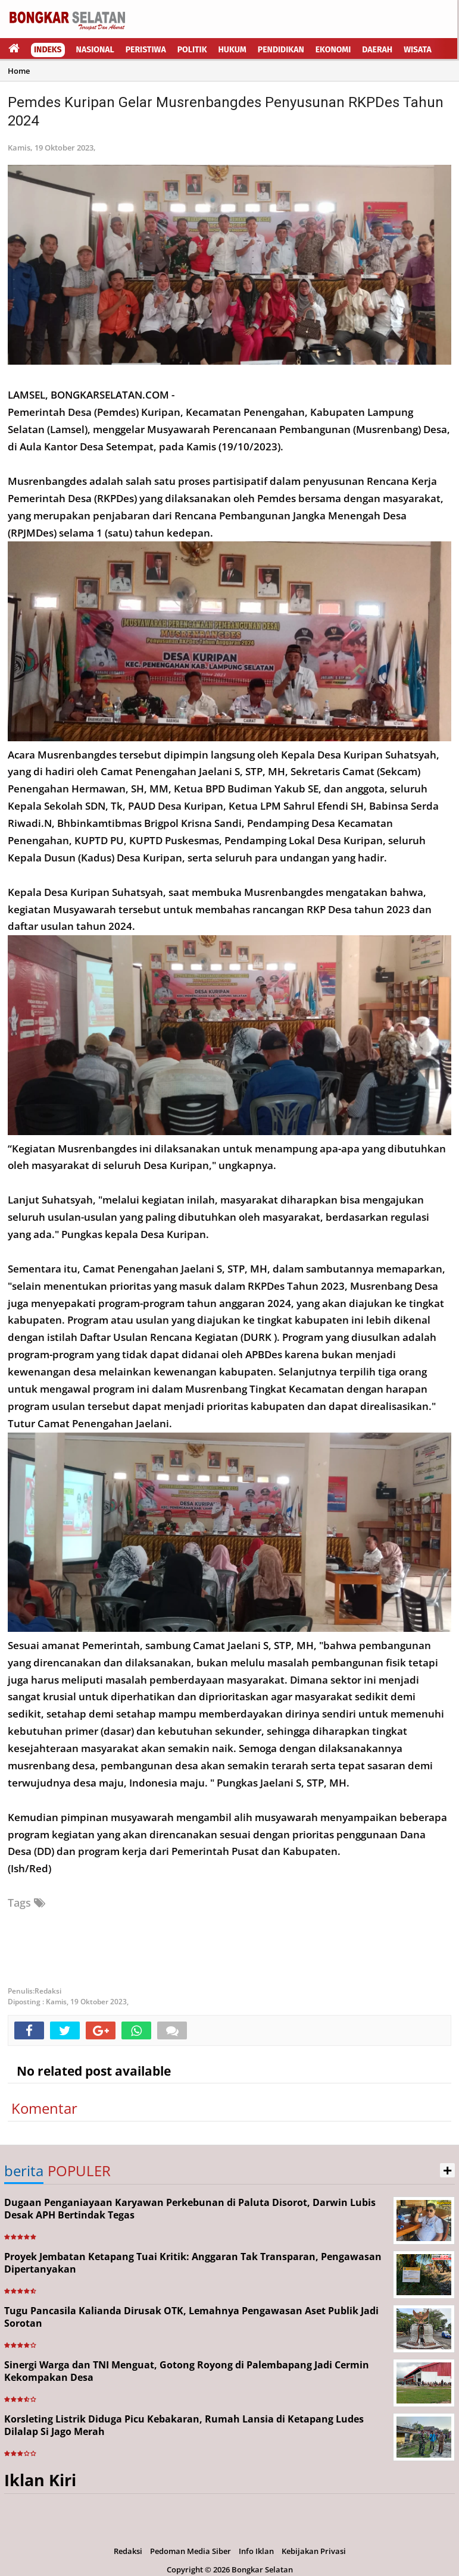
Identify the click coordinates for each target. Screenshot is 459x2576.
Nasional (95, 50)
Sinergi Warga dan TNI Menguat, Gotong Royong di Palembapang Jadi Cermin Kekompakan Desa (186, 2371)
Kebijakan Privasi (314, 2551)
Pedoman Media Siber (190, 2551)
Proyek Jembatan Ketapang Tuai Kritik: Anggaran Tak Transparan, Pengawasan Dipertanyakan (193, 2263)
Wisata (418, 50)
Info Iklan (256, 2551)
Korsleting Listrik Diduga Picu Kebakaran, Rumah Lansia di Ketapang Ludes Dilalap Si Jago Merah (184, 2425)
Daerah (377, 50)
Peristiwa (146, 50)
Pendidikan (281, 50)
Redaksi (128, 2551)
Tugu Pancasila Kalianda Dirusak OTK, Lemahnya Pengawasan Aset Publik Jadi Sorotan (191, 2317)
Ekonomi (333, 50)
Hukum (232, 50)
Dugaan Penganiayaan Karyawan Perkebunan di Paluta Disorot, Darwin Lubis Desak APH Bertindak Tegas (190, 2208)
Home (19, 70)
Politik (192, 50)
